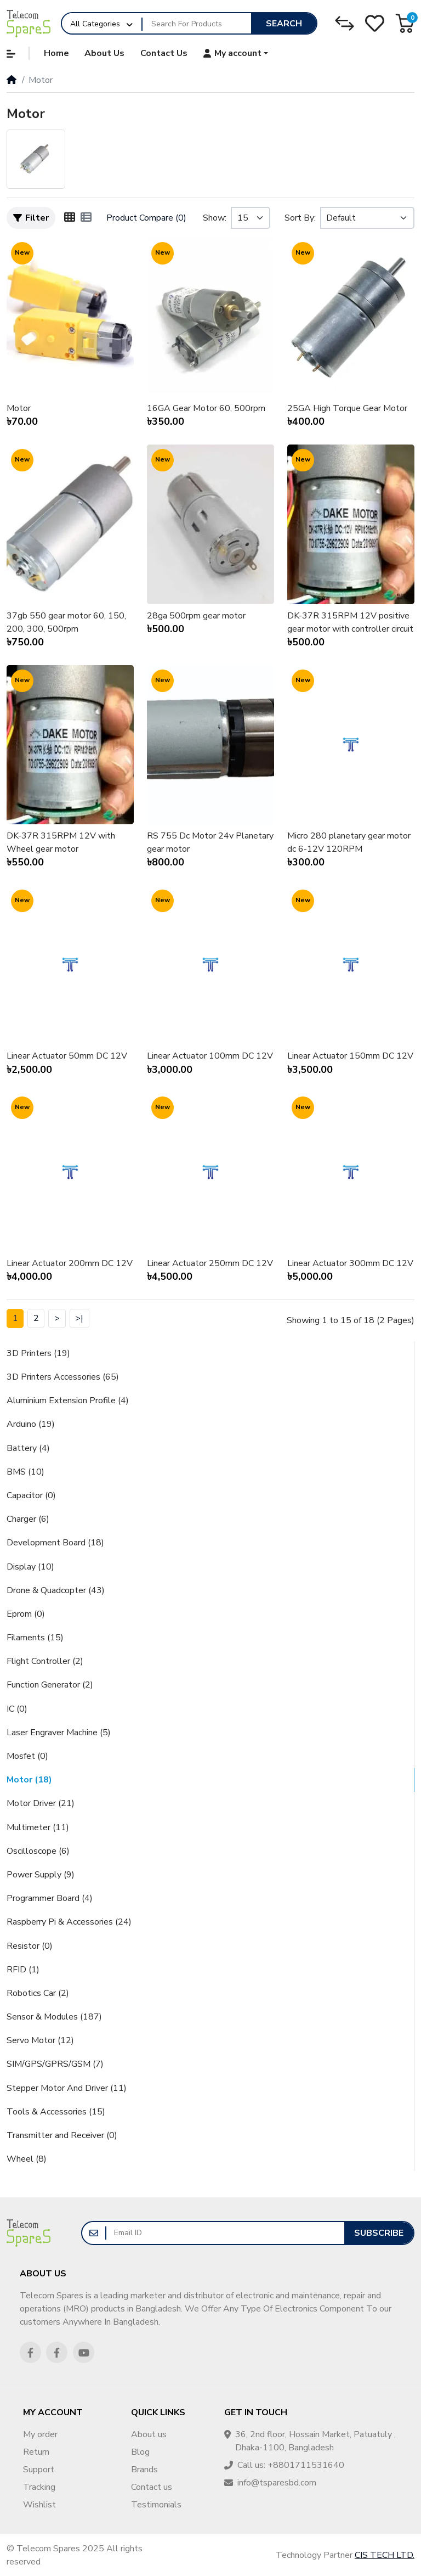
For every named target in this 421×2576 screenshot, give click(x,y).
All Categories (95, 24)
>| (79, 1318)
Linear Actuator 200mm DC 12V (70, 1263)
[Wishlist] (374, 23)
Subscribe (378, 2233)
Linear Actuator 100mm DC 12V (210, 1056)
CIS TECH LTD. (384, 2555)
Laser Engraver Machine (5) (59, 1732)
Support (38, 2469)
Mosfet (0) (27, 1756)
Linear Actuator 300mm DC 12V (350, 1263)
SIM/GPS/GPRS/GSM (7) (55, 2064)
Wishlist (39, 2505)
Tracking (39, 2487)
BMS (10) (25, 1472)
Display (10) (30, 1567)
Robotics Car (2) (38, 1993)
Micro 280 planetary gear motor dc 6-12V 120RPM (349, 842)
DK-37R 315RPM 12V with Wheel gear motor (61, 842)
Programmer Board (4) (50, 1898)
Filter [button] (31, 218)
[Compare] (344, 23)
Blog (140, 2452)
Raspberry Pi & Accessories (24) (69, 1922)
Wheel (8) (27, 2159)
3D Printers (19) (38, 1353)
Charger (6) (28, 1519)
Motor (19, 408)
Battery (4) (28, 1448)
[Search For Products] (197, 23)
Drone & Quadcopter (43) (56, 1590)
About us (149, 2434)
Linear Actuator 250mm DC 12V (210, 1263)
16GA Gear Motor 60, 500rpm (206, 408)
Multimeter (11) (38, 1827)
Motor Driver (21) (41, 1803)
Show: (214, 218)
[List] (86, 218)
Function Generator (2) (50, 1685)
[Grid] (69, 218)
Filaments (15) (35, 1638)
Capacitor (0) (31, 1495)
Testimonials (156, 2505)
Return (36, 2452)
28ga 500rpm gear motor (196, 616)
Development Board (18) (55, 1543)
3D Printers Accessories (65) (63, 1377)
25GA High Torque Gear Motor (347, 408)
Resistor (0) (30, 1946)
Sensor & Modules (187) (54, 2017)
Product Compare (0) (146, 218)
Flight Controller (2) (45, 1661)
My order (40, 2434)
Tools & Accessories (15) (56, 2112)
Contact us (151, 2487)
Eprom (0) (26, 1614)
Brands (144, 2469)
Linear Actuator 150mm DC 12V (350, 1056)
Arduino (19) (31, 1424)
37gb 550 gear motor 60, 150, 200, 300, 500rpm (66, 622)
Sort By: (300, 218)
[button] (404, 23)
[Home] (11, 80)
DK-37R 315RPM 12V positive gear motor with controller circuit (350, 622)
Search (284, 24)
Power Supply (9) (41, 1875)
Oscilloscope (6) (38, 1851)
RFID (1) (23, 1970)
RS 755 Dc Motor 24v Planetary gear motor (210, 842)
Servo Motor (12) (40, 2040)
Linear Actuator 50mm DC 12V (67, 1056)
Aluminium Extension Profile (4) (68, 1400)
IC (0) (17, 1709)
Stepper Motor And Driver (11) (67, 2088)
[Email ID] (225, 2233)
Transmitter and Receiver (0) (62, 2135)
